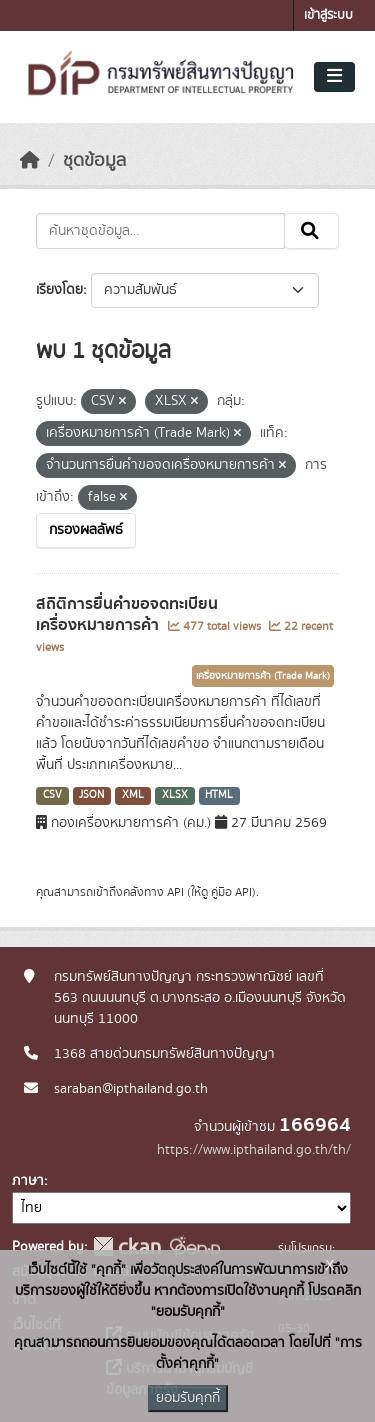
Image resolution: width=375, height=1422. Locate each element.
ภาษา (28, 1181)
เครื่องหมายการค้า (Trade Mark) (263, 676)
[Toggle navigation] (334, 77)
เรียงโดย (59, 290)
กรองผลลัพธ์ (86, 530)
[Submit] (311, 231)
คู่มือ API (231, 892)
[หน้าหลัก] (30, 161)
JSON (91, 795)
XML (133, 795)
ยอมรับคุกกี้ (188, 1398)
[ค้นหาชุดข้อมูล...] (160, 231)
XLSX (175, 795)
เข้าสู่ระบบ (328, 15)
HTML (219, 795)
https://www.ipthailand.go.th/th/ (254, 1150)
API (175, 892)
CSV (52, 795)
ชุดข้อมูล (94, 161)
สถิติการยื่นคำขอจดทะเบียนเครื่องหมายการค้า (127, 614)
